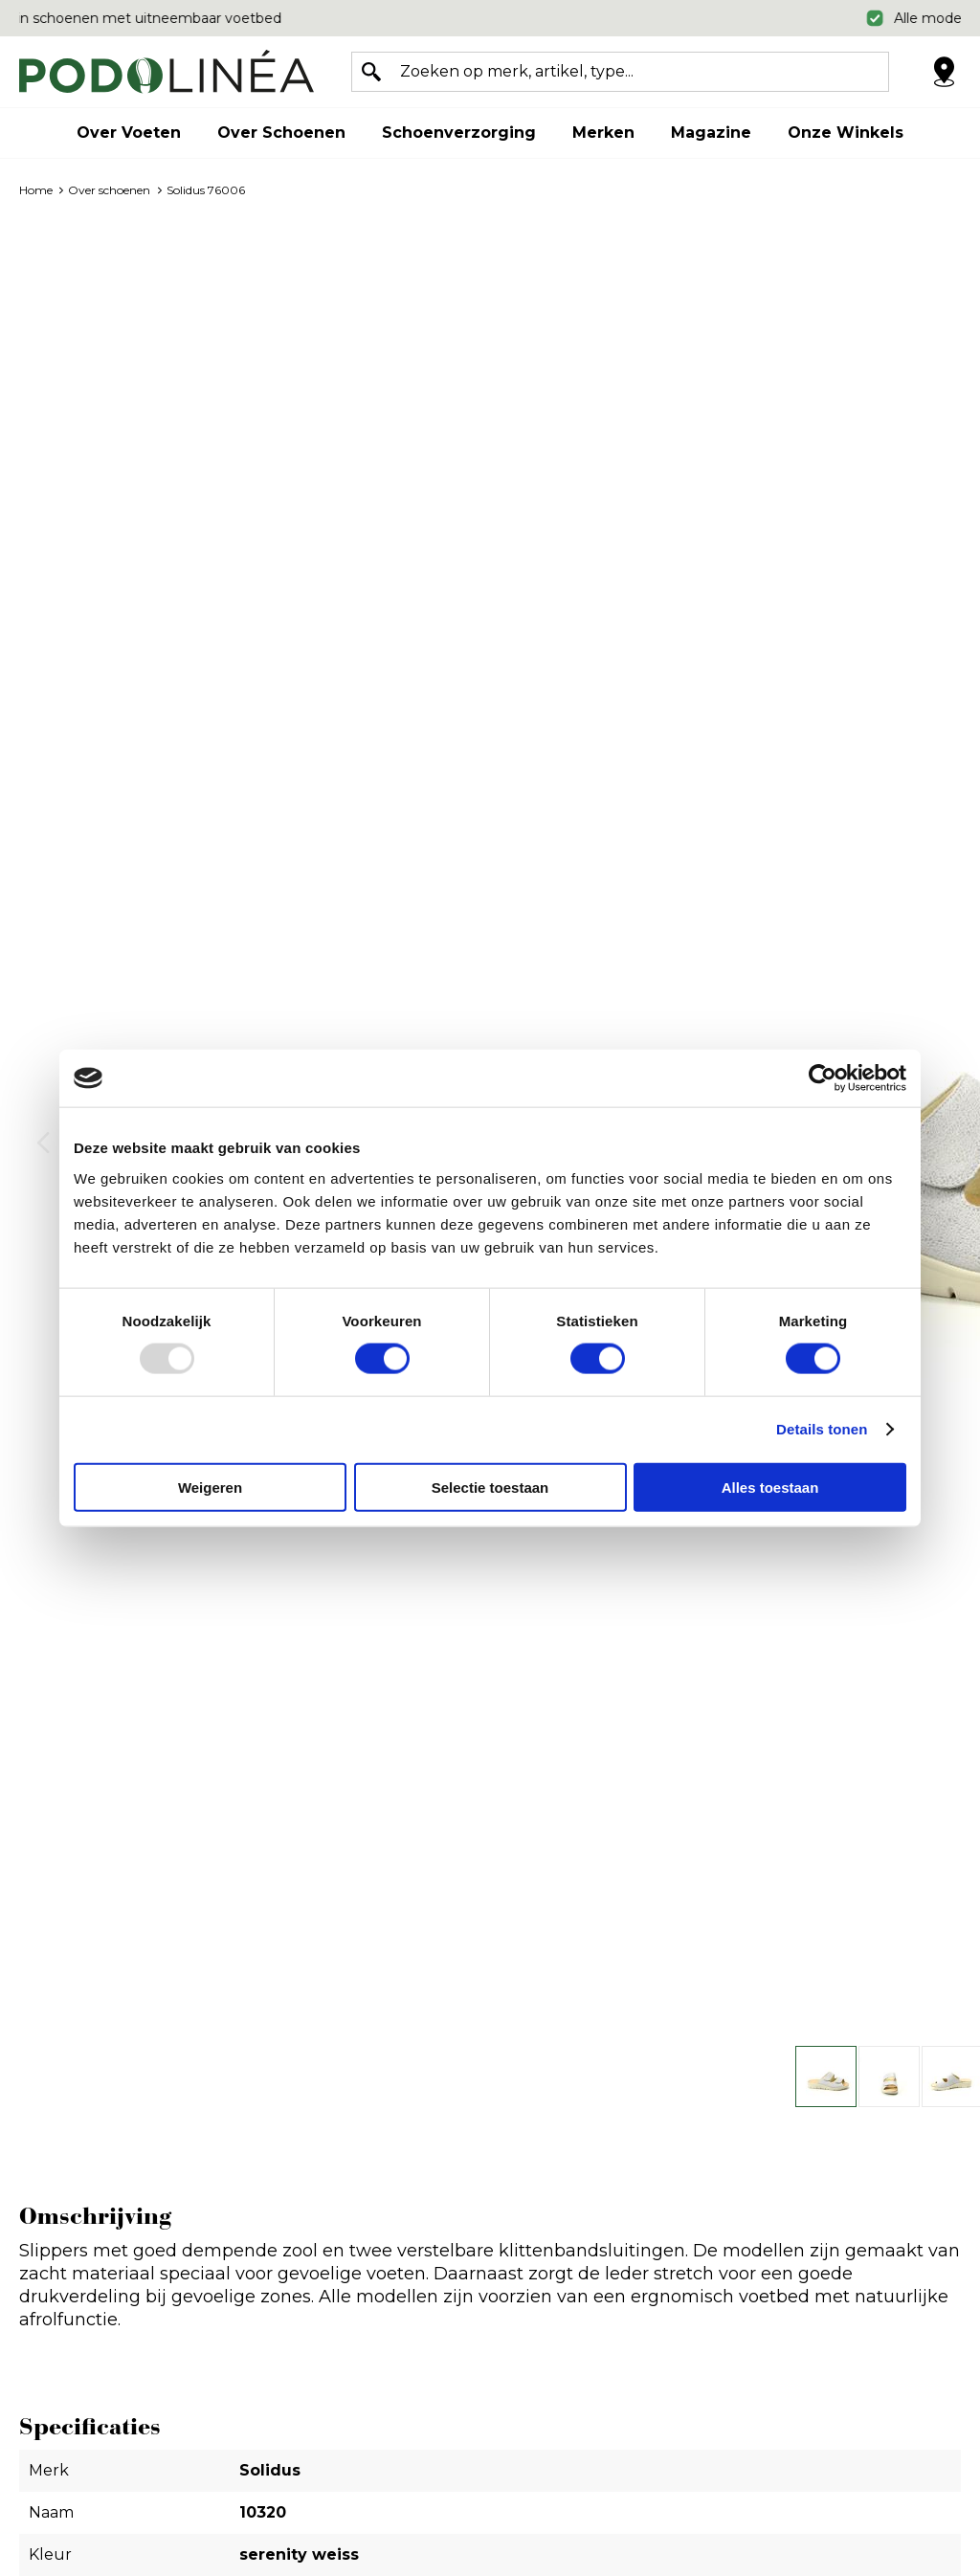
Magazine (711, 132)
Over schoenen (281, 132)
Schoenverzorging (459, 132)
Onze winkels (845, 132)
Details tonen (821, 1429)
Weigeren (210, 1486)
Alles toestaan (770, 1486)
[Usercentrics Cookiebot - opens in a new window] (822, 1078)
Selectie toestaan (490, 1486)
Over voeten (129, 132)
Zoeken (371, 72)
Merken (603, 132)
